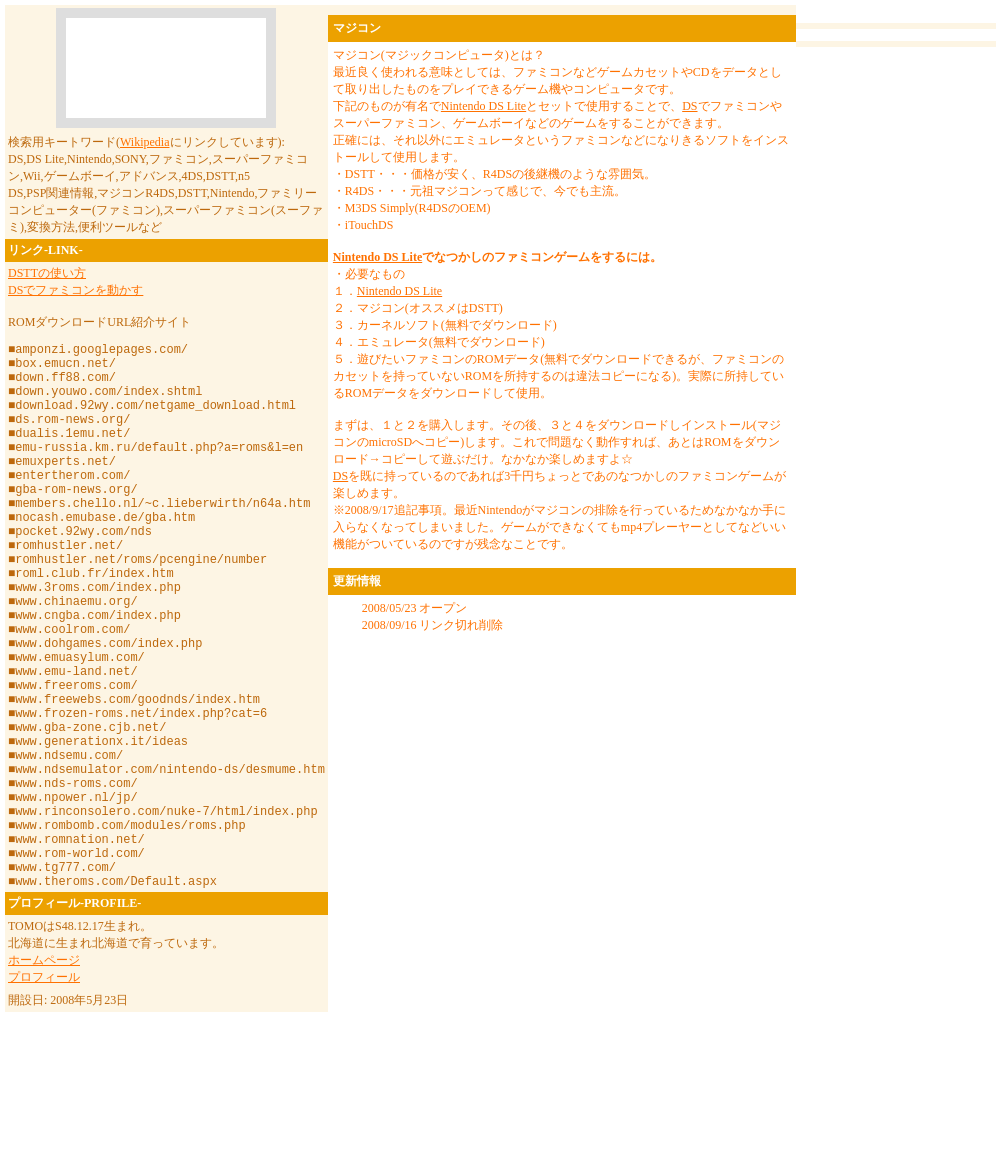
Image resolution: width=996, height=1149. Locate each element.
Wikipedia (145, 142)
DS (689, 106)
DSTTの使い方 (47, 273)
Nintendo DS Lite (483, 106)
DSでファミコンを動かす (75, 290)
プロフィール (44, 1094)
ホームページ (44, 1077)
